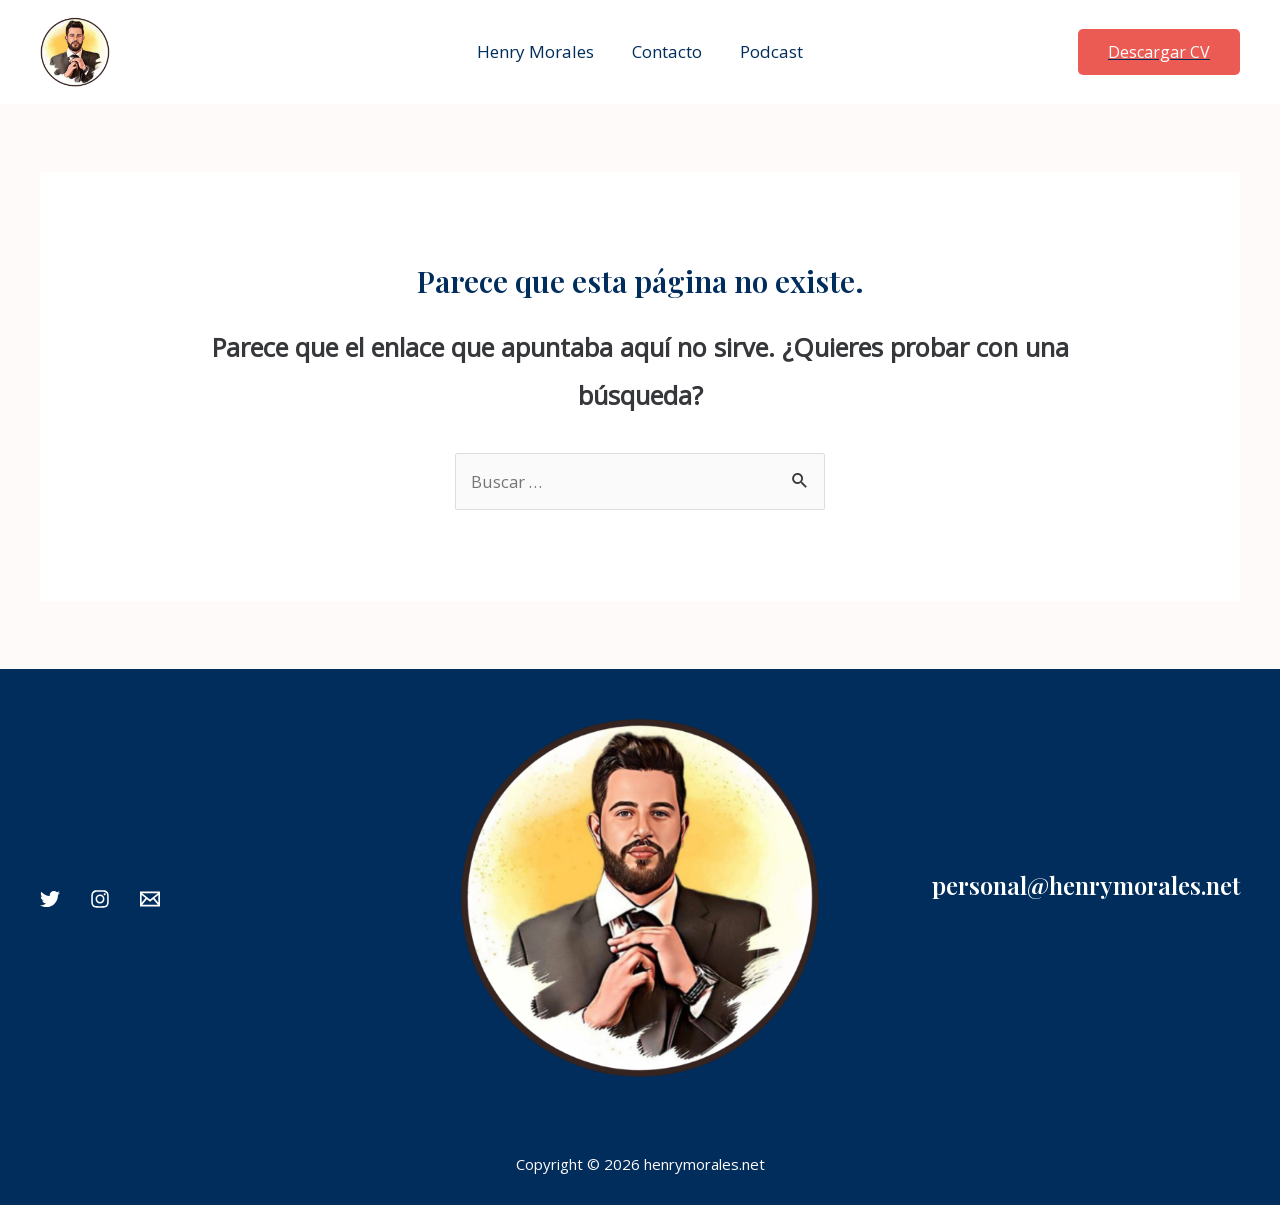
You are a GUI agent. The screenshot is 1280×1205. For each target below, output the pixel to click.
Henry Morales (539, 51)
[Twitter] (50, 899)
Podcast (767, 51)
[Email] (150, 899)
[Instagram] (100, 899)
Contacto (667, 51)
